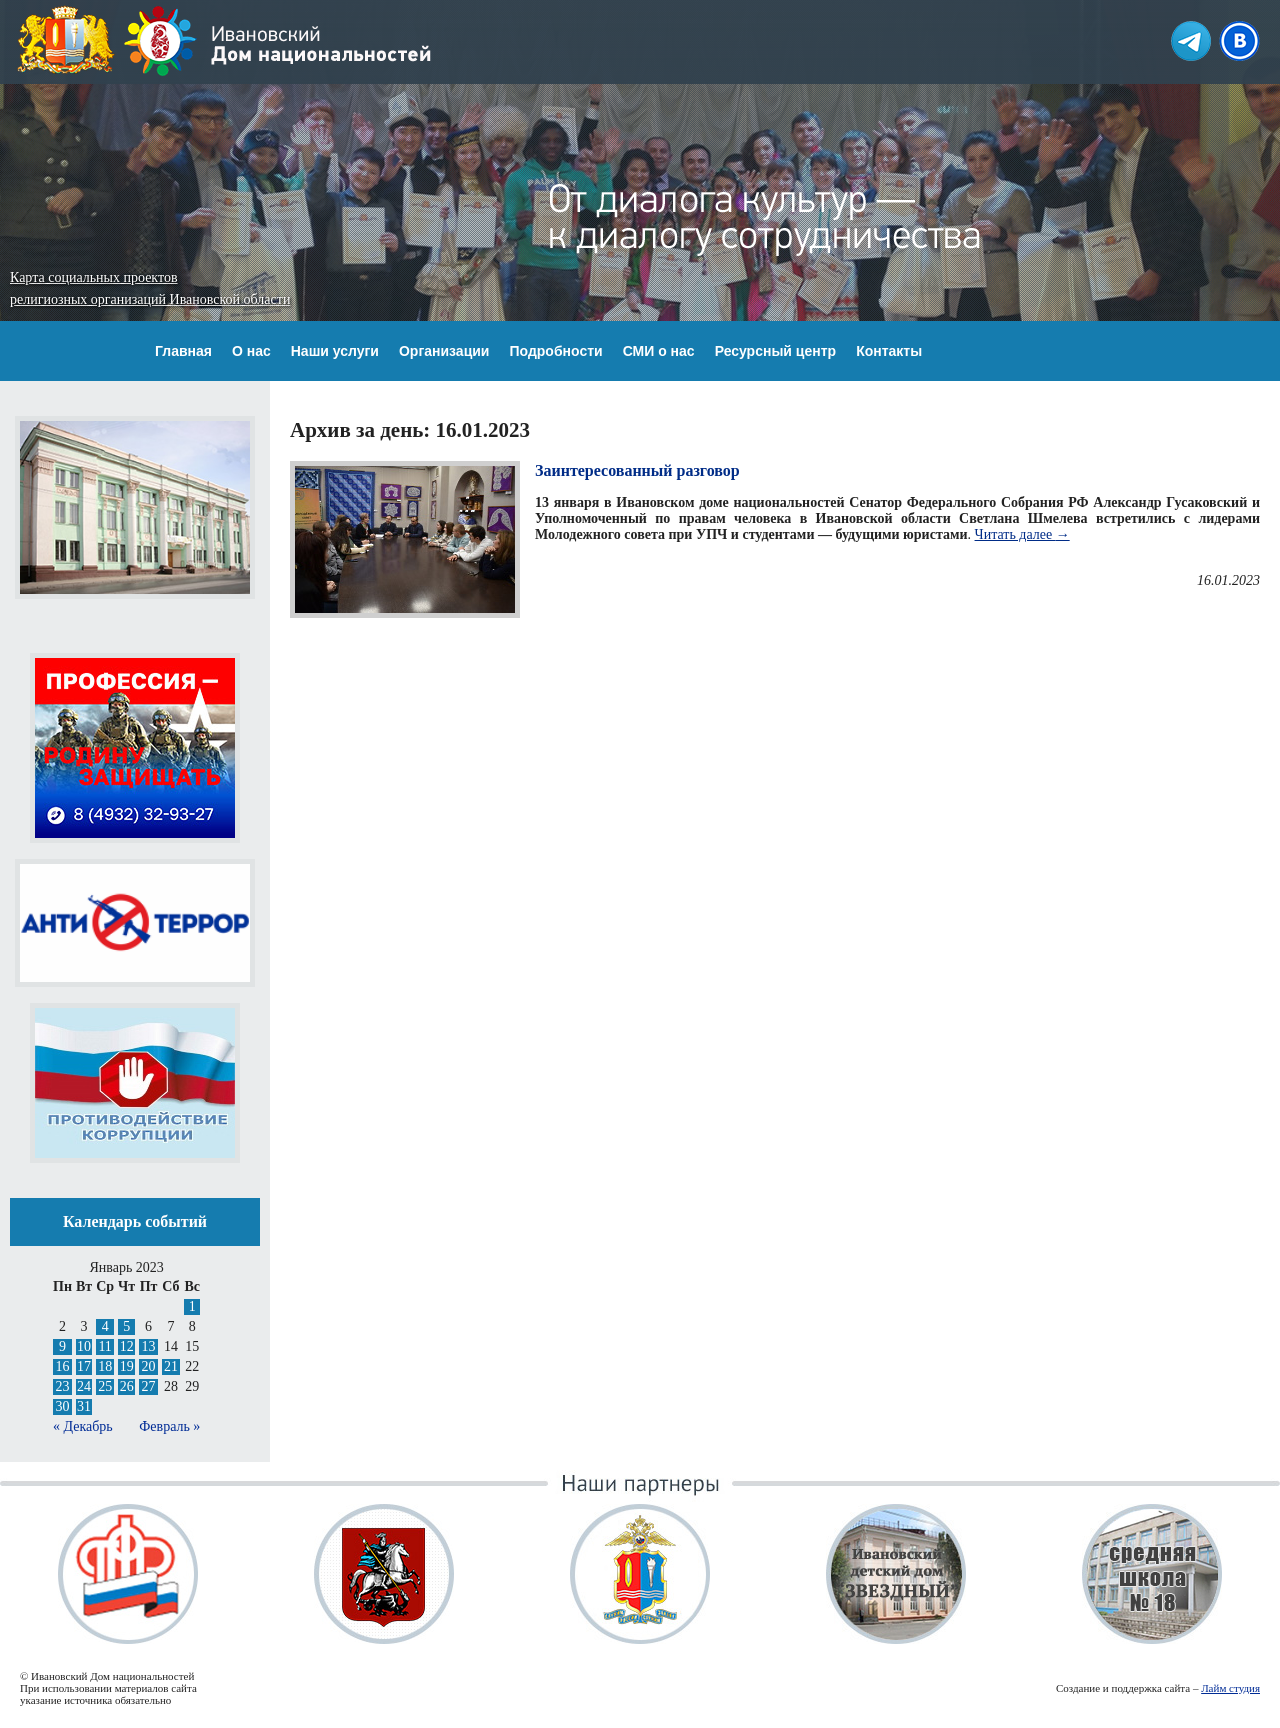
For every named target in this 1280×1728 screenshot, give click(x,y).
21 (171, 1366)
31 (84, 1406)
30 (62, 1406)
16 (62, 1366)
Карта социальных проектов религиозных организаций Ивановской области (150, 288)
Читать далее (1022, 534)
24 (84, 1386)
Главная (183, 351)
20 (149, 1366)
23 (62, 1386)
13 (149, 1346)
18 (105, 1366)
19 (127, 1366)
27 (149, 1386)
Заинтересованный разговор (637, 470)
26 (127, 1386)
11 (104, 1346)
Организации (444, 351)
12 (127, 1346)
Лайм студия (1230, 1688)
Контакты (889, 351)
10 (84, 1346)
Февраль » (169, 1426)
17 (84, 1366)
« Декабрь (83, 1426)
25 (105, 1386)
